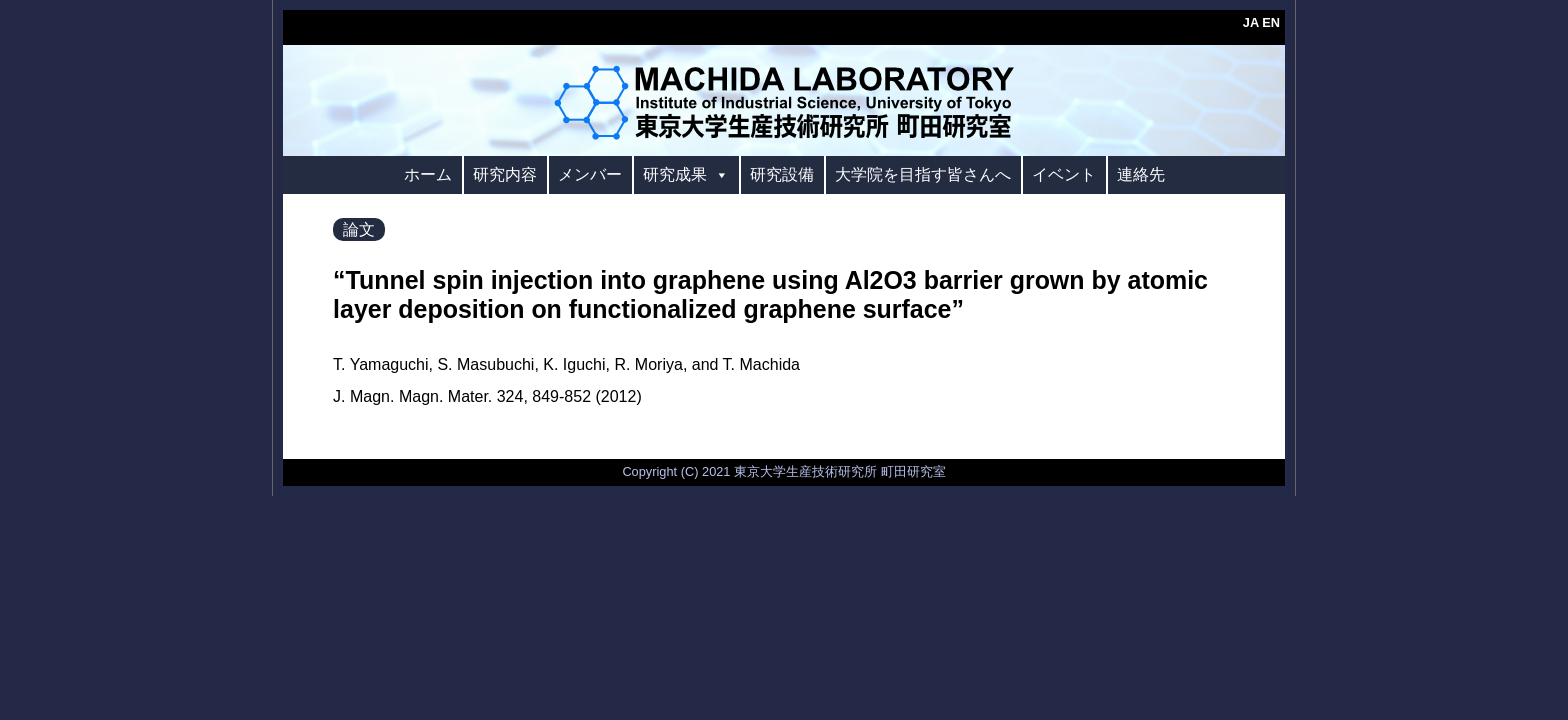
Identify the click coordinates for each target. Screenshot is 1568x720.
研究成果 (686, 174)
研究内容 (505, 174)
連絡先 (1141, 174)
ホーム (428, 174)
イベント (1064, 174)
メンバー (590, 174)
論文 (359, 229)
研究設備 (782, 174)
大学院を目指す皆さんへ (923, 174)
